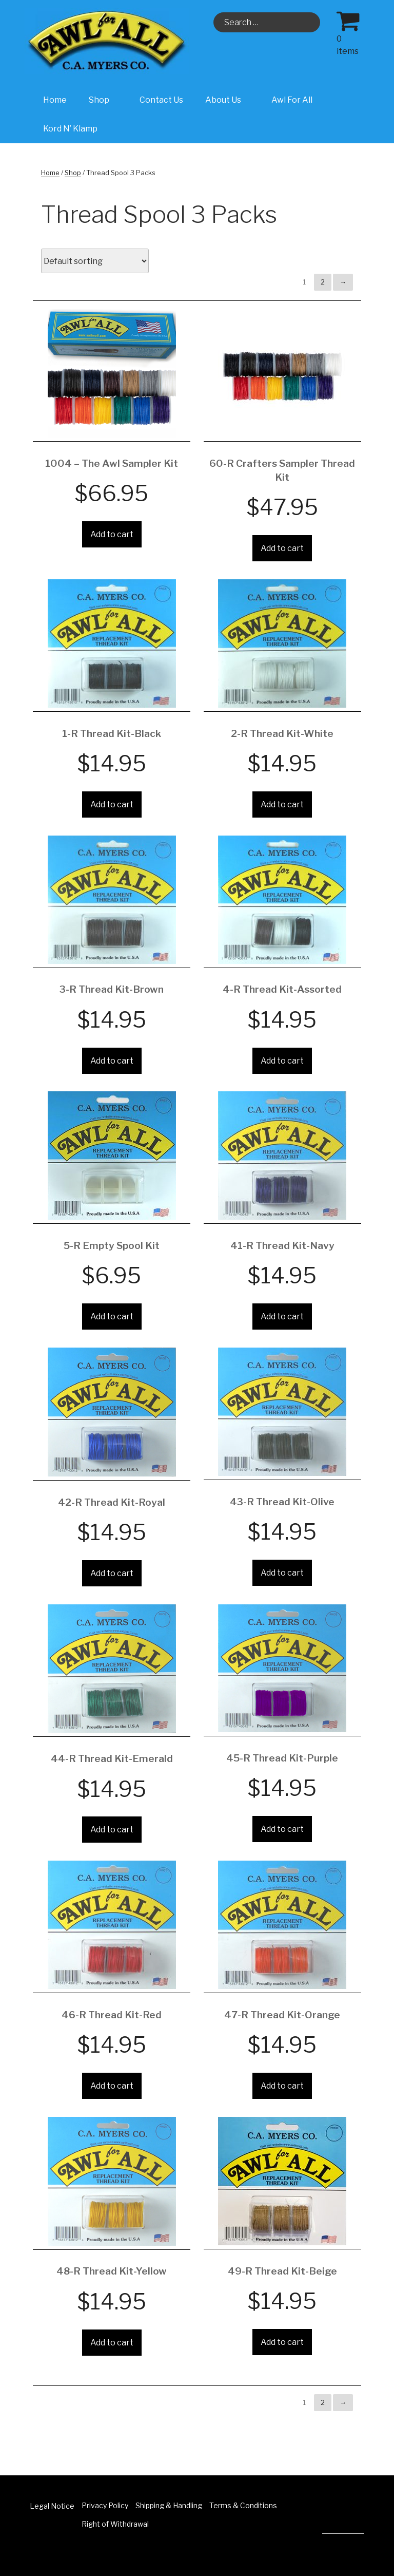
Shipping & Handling (168, 2505)
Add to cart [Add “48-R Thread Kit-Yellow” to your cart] (111, 2342)
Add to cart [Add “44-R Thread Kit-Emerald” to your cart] (111, 1829)
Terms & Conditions (243, 2505)
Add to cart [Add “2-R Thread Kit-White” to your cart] (282, 804)
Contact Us (161, 100)
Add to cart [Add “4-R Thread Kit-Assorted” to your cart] (282, 1061)
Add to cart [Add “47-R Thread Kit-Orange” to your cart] (282, 2086)
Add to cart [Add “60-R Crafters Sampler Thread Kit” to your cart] (282, 548)
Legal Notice (52, 2506)
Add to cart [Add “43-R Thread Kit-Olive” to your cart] (282, 1573)
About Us (228, 100)
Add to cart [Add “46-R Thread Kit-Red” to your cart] (111, 2086)
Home (55, 100)
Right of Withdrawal (115, 2524)
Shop (104, 100)
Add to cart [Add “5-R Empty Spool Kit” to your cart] (111, 1316)
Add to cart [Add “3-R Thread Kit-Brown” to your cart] (111, 1061)
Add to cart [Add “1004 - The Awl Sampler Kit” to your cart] (111, 534)
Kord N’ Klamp (70, 129)
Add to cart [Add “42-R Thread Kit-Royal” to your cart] (111, 1573)
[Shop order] (95, 261)
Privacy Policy (105, 2505)
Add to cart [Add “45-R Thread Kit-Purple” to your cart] (282, 1829)
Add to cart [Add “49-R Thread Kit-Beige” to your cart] (282, 2342)
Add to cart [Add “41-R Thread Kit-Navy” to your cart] (282, 1316)
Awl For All (291, 100)
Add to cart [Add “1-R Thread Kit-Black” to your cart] (111, 804)
